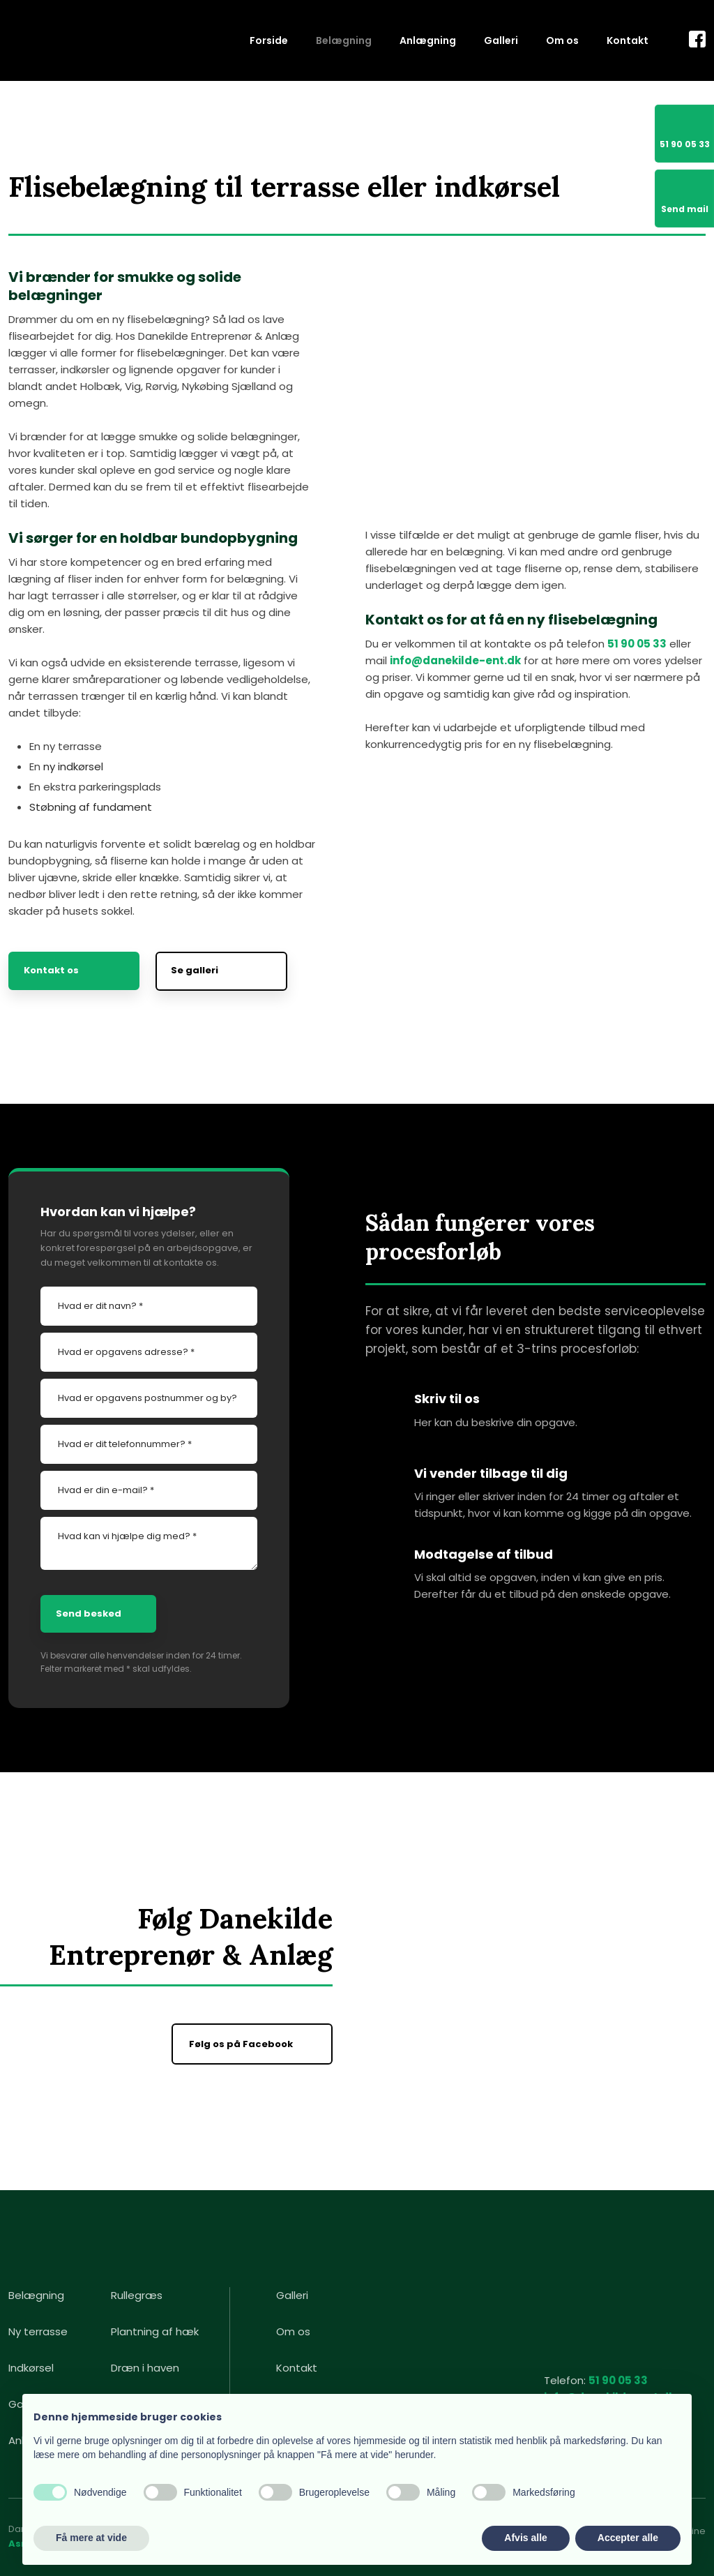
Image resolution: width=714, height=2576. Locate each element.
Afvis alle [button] (525, 2537)
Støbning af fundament (90, 807)
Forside (269, 40)
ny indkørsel (73, 766)
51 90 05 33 (637, 643)
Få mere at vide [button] (91, 2537)
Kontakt (627, 40)
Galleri (501, 40)
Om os (562, 40)
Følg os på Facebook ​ (242, 2044)
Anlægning (428, 40)
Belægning (344, 40)
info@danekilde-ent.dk (455, 660)
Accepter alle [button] (628, 2537)
